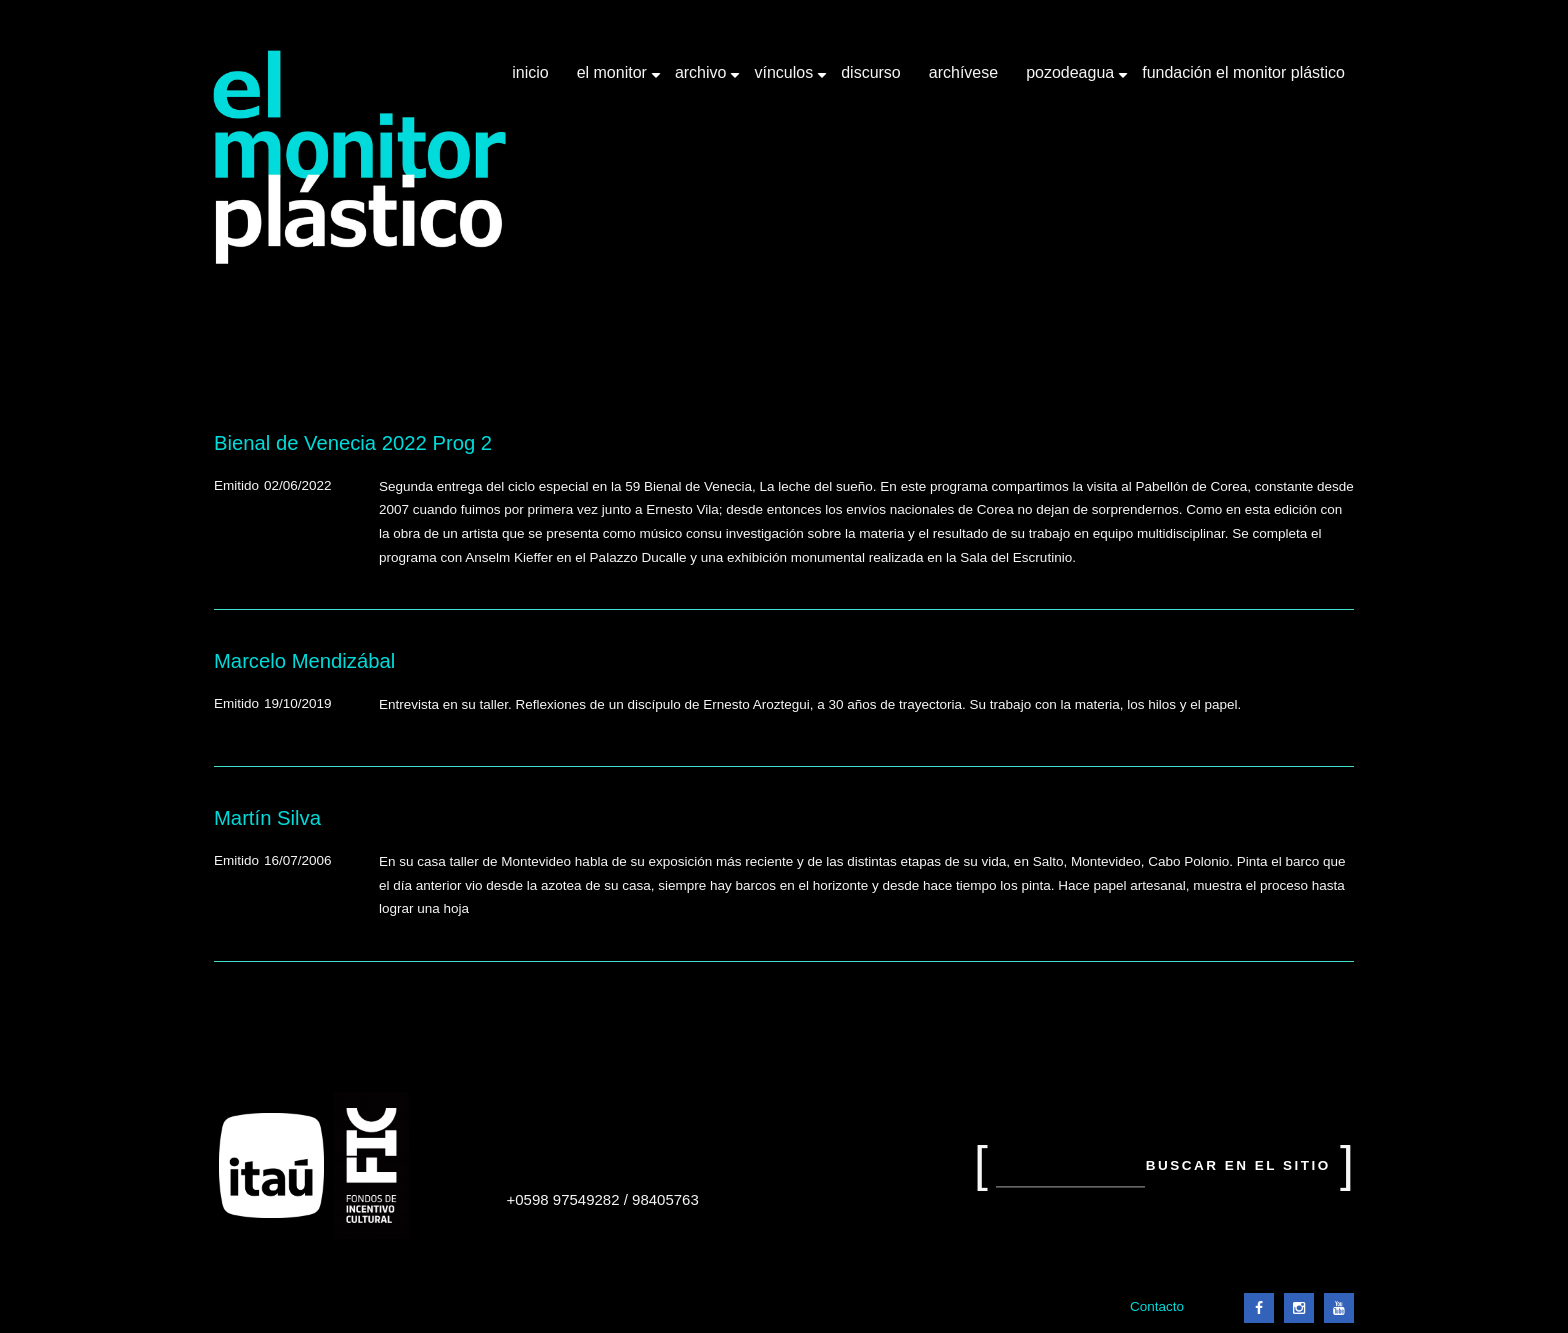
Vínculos (785, 80)
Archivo (703, 80)
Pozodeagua (1072, 80)
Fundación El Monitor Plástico (1243, 72)
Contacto (1157, 1306)
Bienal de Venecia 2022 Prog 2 (353, 443)
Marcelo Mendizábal (304, 661)
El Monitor (614, 80)
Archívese (963, 72)
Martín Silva (267, 818)
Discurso (871, 72)
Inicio (530, 72)
